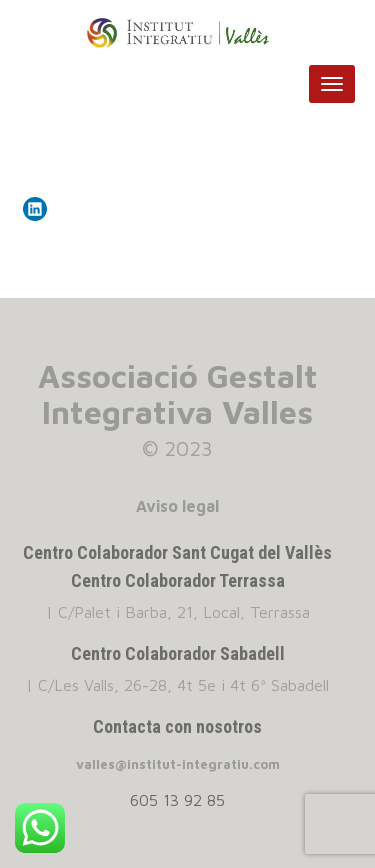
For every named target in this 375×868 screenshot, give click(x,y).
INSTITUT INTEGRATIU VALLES (187, 32)
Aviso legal (177, 506)
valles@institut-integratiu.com (178, 764)
